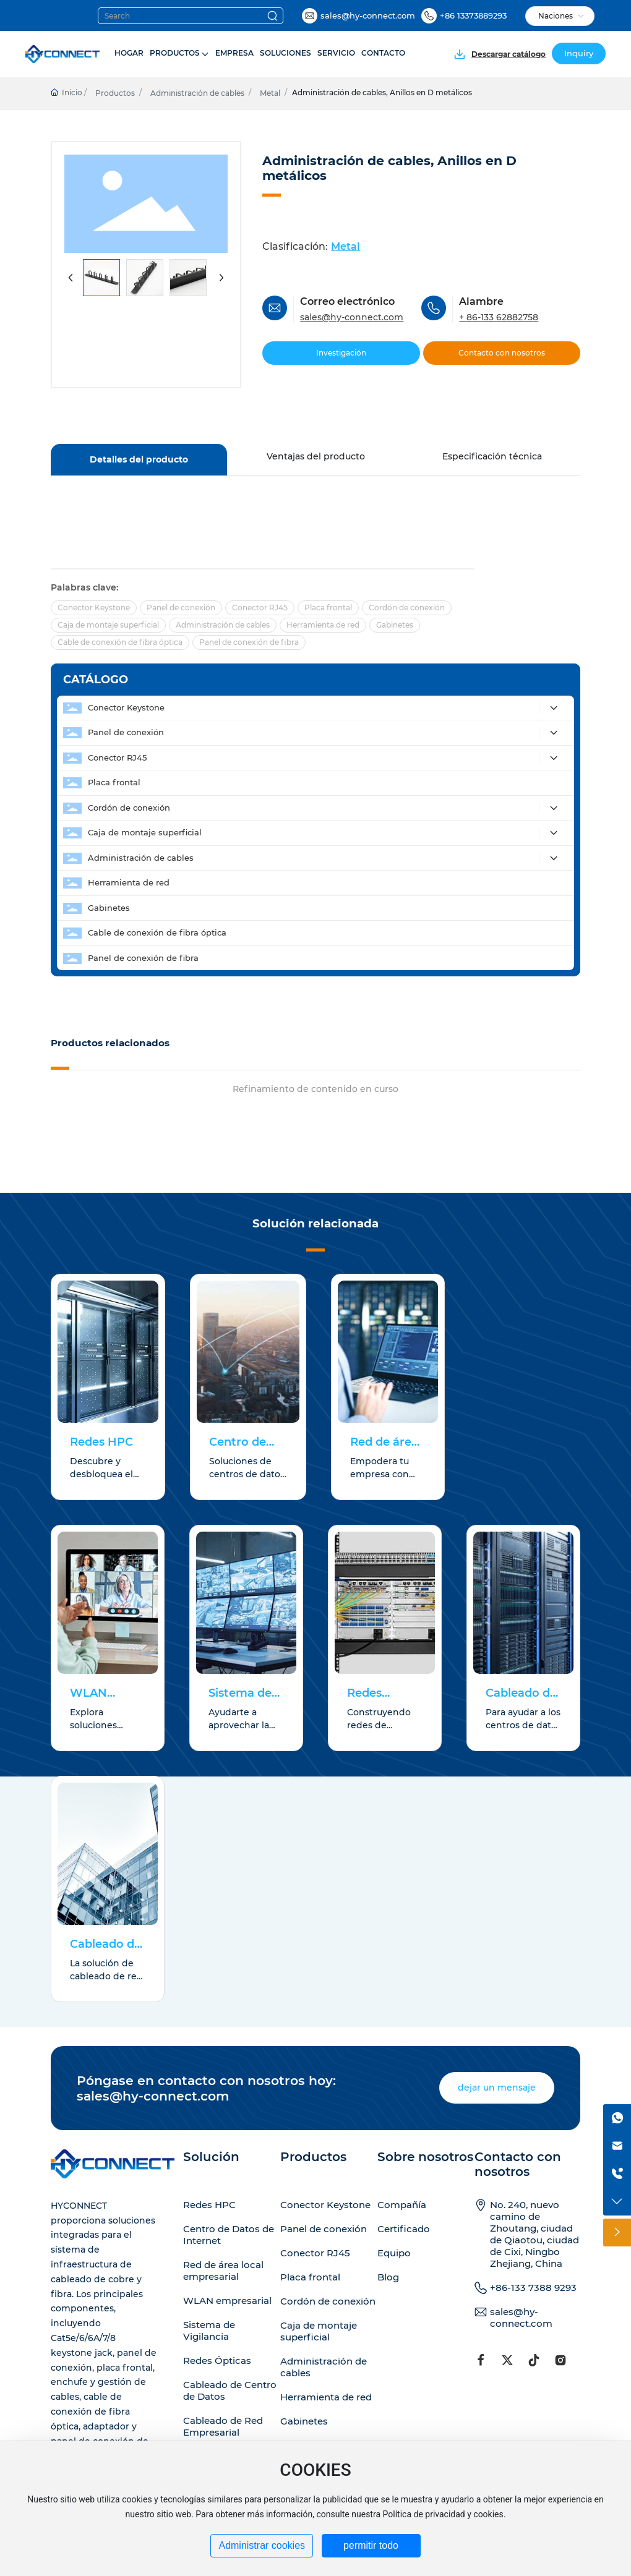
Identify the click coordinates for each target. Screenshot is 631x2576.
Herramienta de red (326, 2397)
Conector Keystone (325, 2205)
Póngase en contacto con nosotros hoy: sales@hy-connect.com (206, 2088)
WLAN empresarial (227, 2300)
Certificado (403, 2229)
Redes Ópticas (217, 2360)
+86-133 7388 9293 (533, 2287)
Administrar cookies (261, 2545)
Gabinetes (304, 2421)
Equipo (394, 2253)
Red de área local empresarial (223, 2270)
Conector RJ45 (315, 2253)
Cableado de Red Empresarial (223, 2426)
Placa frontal (310, 2277)
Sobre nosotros (425, 2156)
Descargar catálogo (508, 54)
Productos (115, 93)
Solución (211, 2156)
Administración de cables (197, 93)
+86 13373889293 (473, 15)
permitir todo (370, 2545)
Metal (270, 93)
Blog (388, 2277)
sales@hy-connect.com (367, 15)
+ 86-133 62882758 (498, 317)
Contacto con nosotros (517, 2164)
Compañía (401, 2205)
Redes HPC (101, 1442)
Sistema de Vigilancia (209, 2330)
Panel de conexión (323, 2229)
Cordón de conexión (328, 2301)
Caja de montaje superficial (318, 2331)
